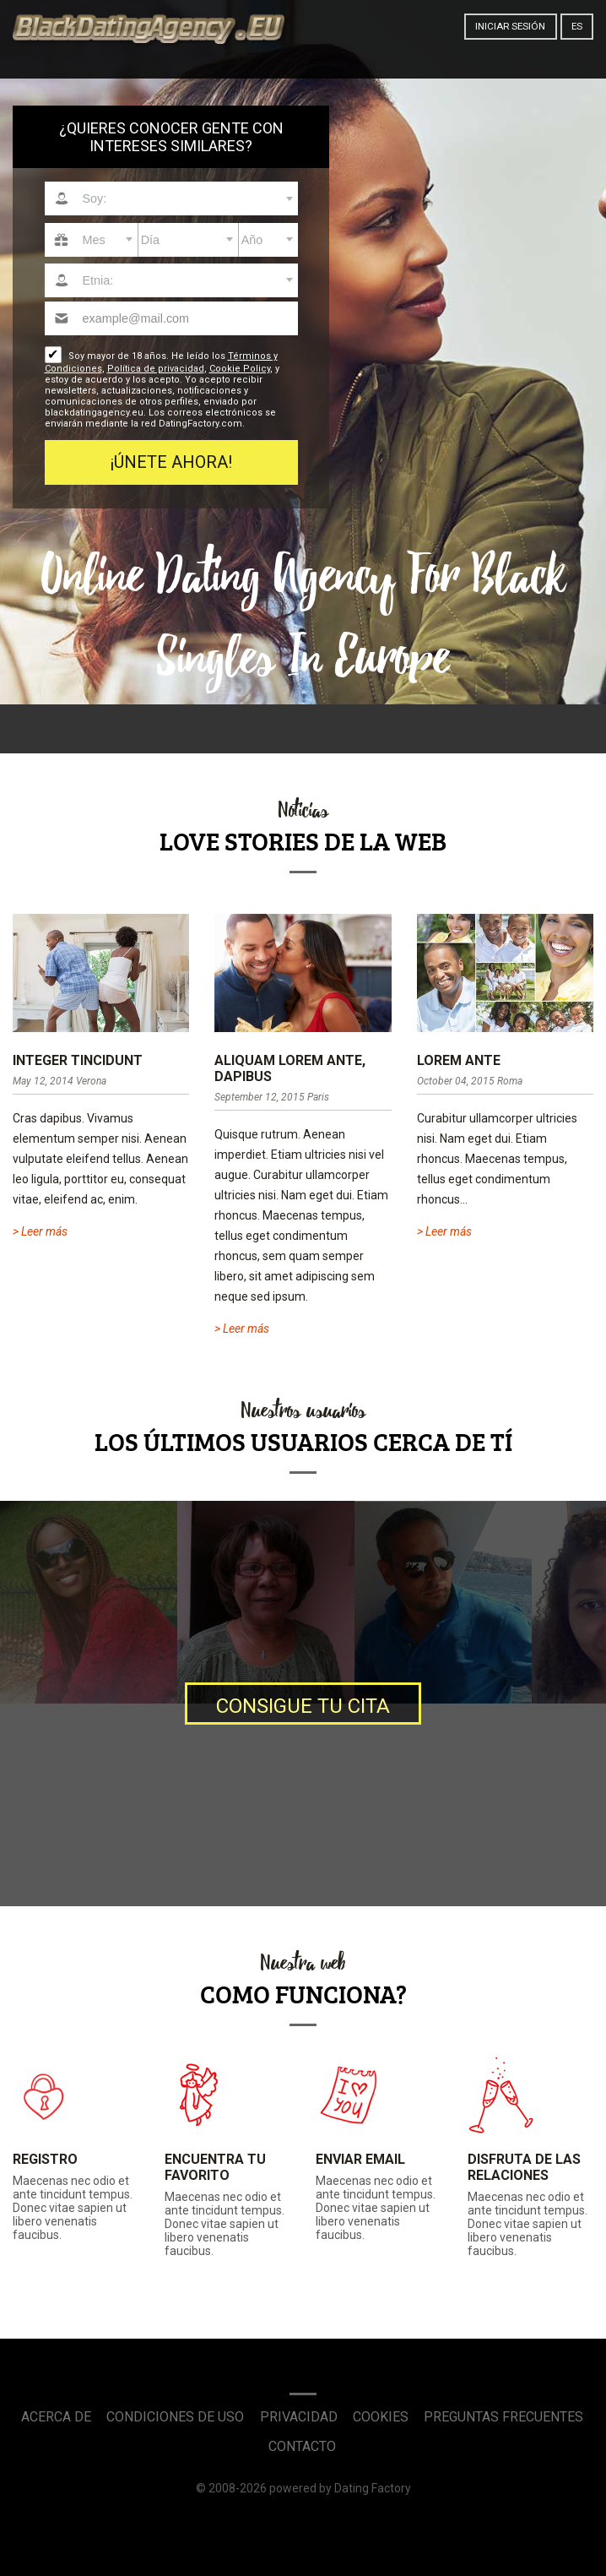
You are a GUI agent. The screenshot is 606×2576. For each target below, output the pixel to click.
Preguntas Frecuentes (503, 2417)
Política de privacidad (155, 368)
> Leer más (40, 1231)
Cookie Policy (239, 368)
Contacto (302, 2446)
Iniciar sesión (510, 26)
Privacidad (299, 2417)
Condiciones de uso (175, 2417)
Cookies (381, 2417)
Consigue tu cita (303, 1706)
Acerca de (56, 2417)
